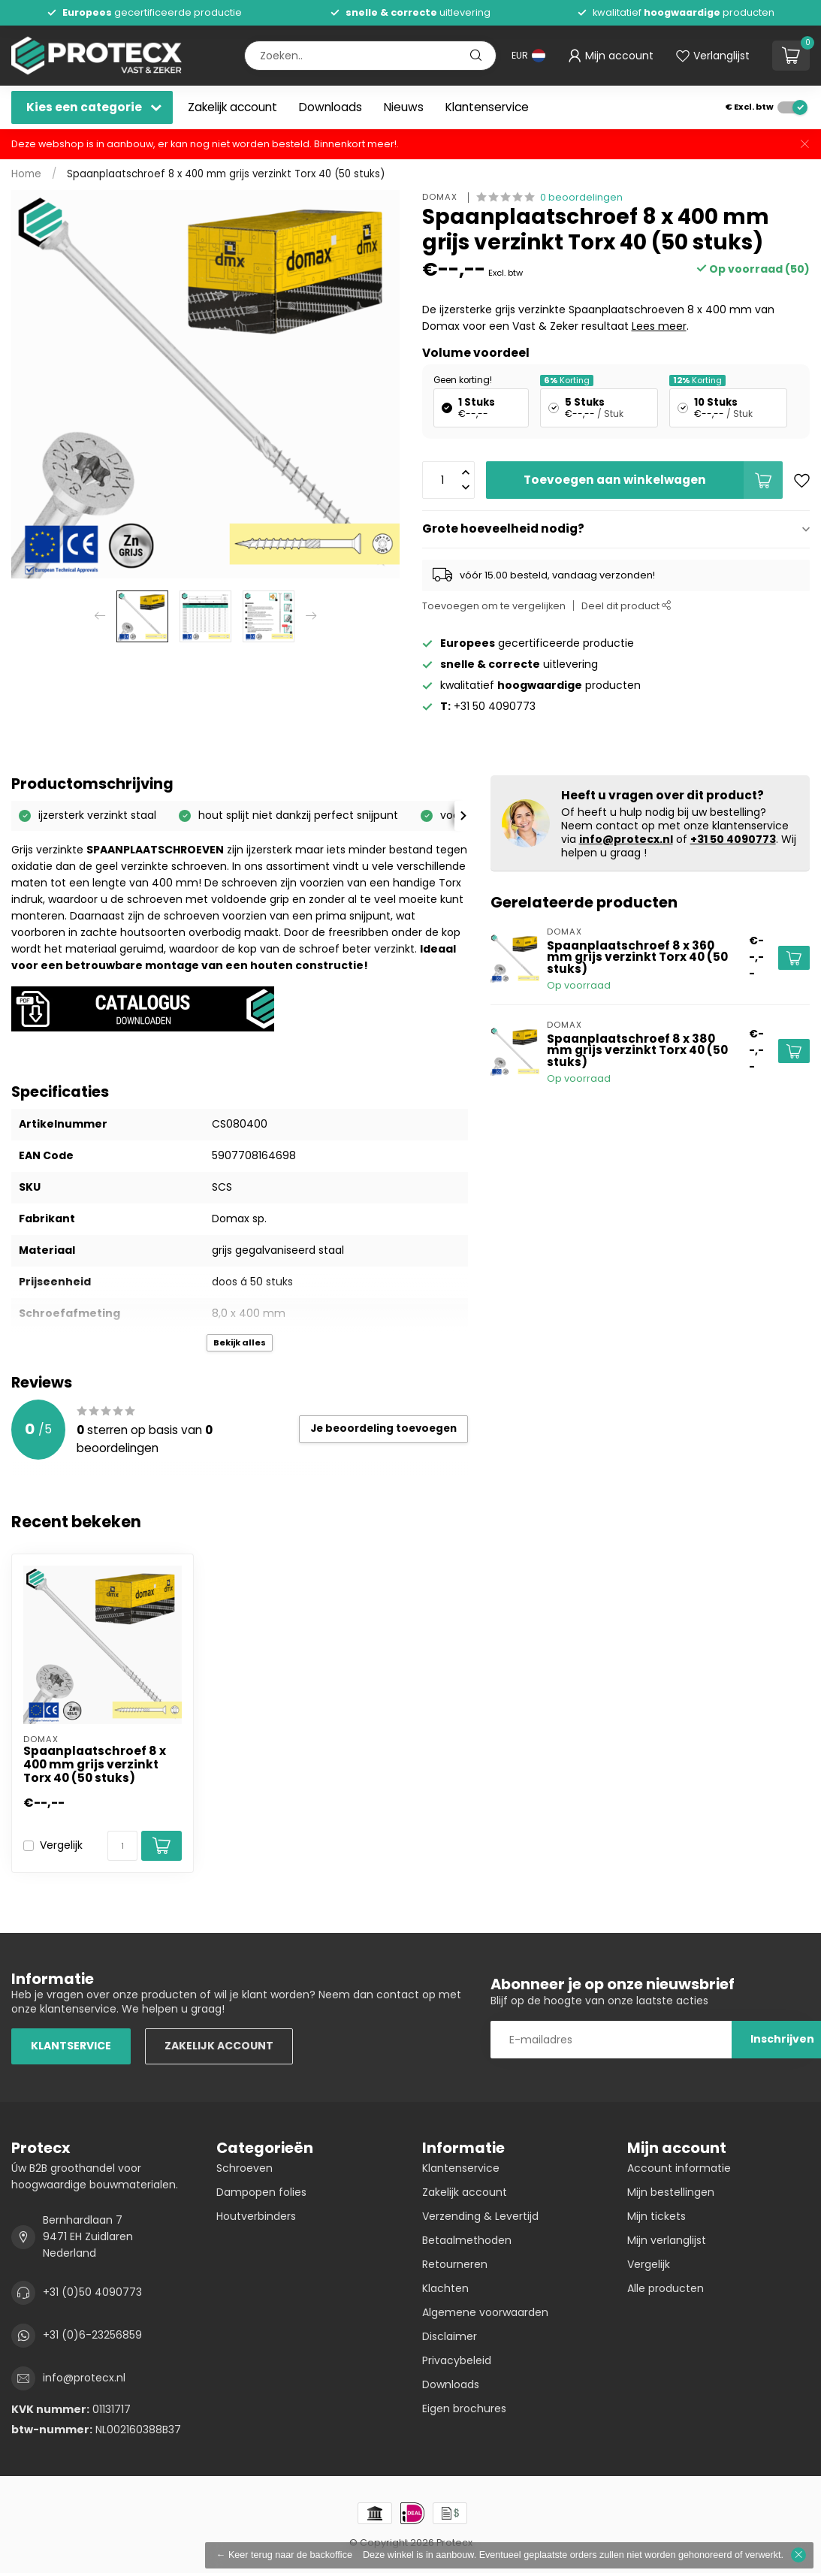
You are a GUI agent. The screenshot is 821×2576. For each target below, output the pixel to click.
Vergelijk (61, 1845)
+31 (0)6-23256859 (92, 2334)
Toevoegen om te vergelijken (494, 605)
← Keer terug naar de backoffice (284, 2555)
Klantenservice (487, 107)
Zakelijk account (232, 107)
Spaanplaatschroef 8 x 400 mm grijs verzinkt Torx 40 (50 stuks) (226, 174)
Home (26, 174)
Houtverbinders (256, 2216)
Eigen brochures (464, 2408)
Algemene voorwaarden (485, 2312)
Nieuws (404, 107)
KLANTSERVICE (71, 2045)
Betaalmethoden (467, 2240)
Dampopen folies (261, 2192)
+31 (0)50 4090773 (92, 2292)
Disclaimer (449, 2336)
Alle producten (665, 2288)
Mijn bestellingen (670, 2192)
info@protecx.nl (626, 839)
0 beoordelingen (581, 197)
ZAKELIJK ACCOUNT (219, 2045)
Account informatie (679, 2168)
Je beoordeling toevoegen (383, 1428)
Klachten (445, 2288)
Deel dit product (626, 605)
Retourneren (454, 2264)
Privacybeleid (456, 2360)
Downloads (330, 107)
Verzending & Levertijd (480, 2216)
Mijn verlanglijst (666, 2240)
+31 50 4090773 (733, 839)
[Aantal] (122, 1846)
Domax (441, 197)
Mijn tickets (656, 2216)
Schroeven (244, 2168)
